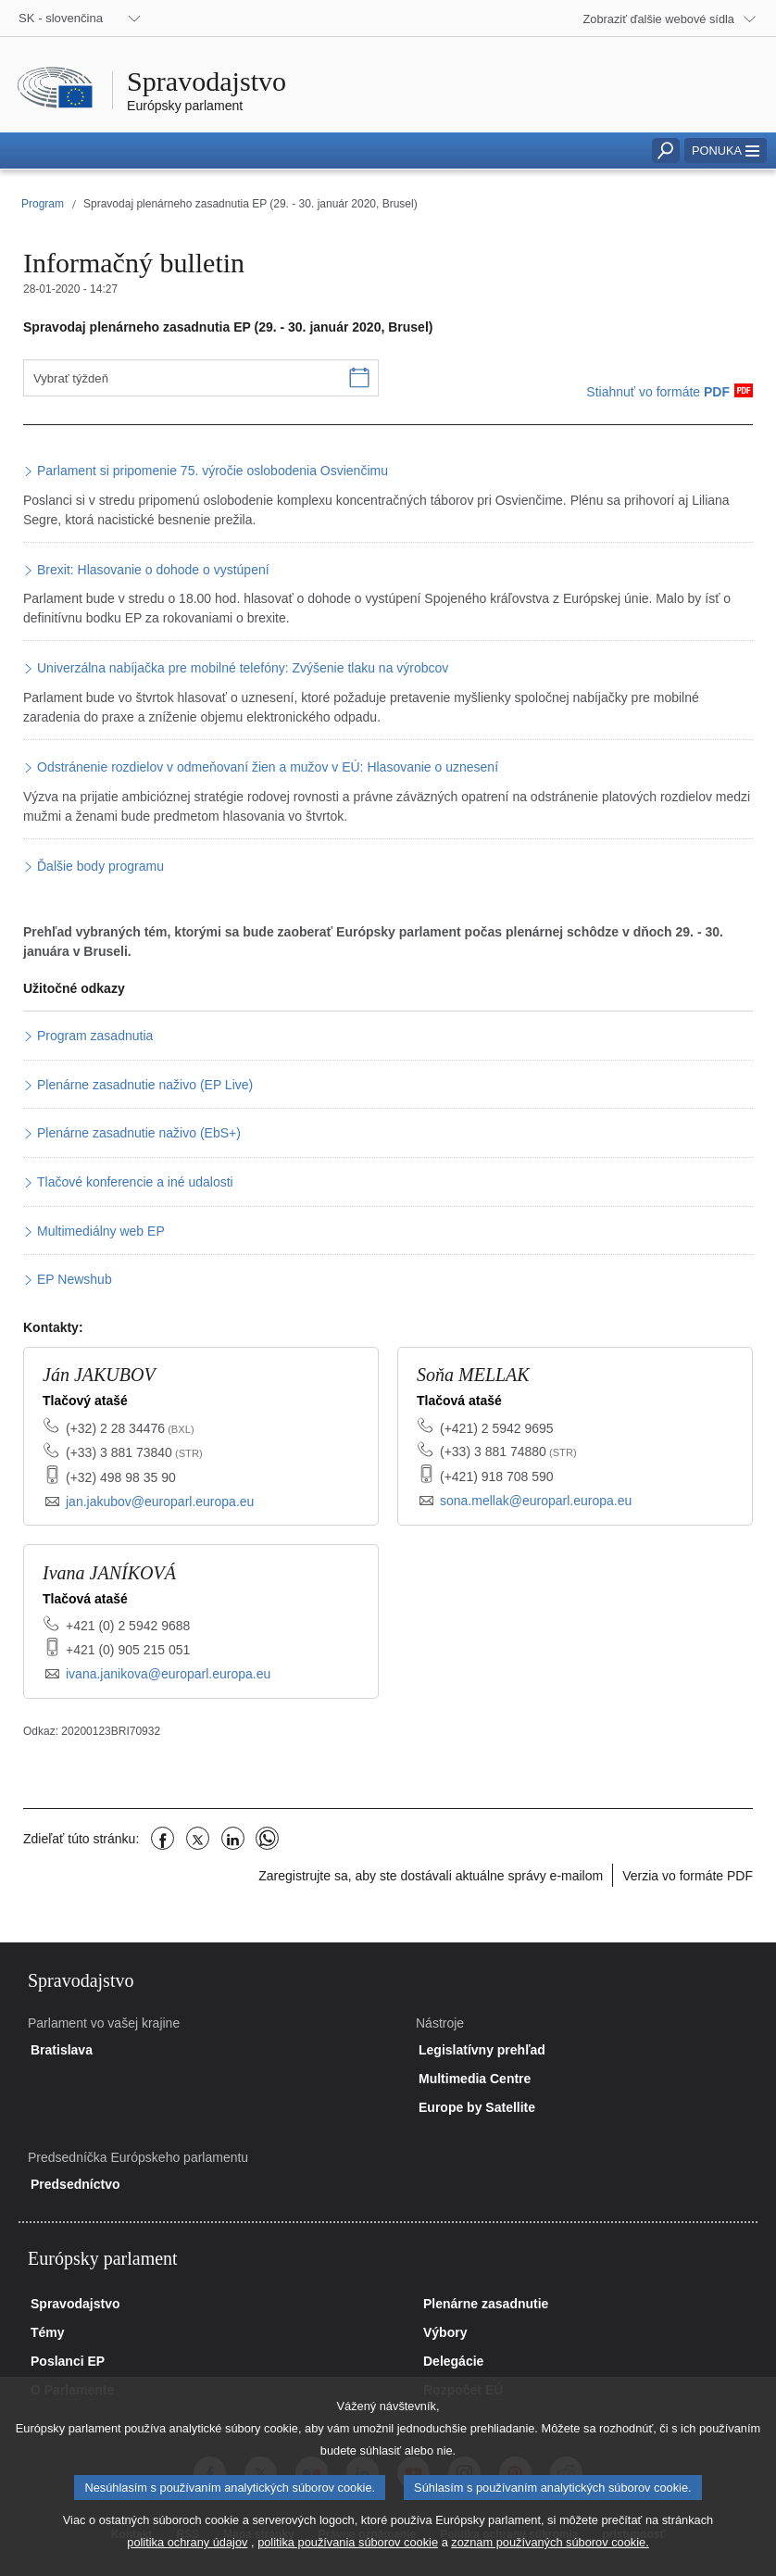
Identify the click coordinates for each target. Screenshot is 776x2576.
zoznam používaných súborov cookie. (549, 2563)
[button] (725, 150)
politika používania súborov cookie (347, 2563)
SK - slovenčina (61, 18)
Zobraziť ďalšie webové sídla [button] (658, 19)
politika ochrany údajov (187, 2563)
